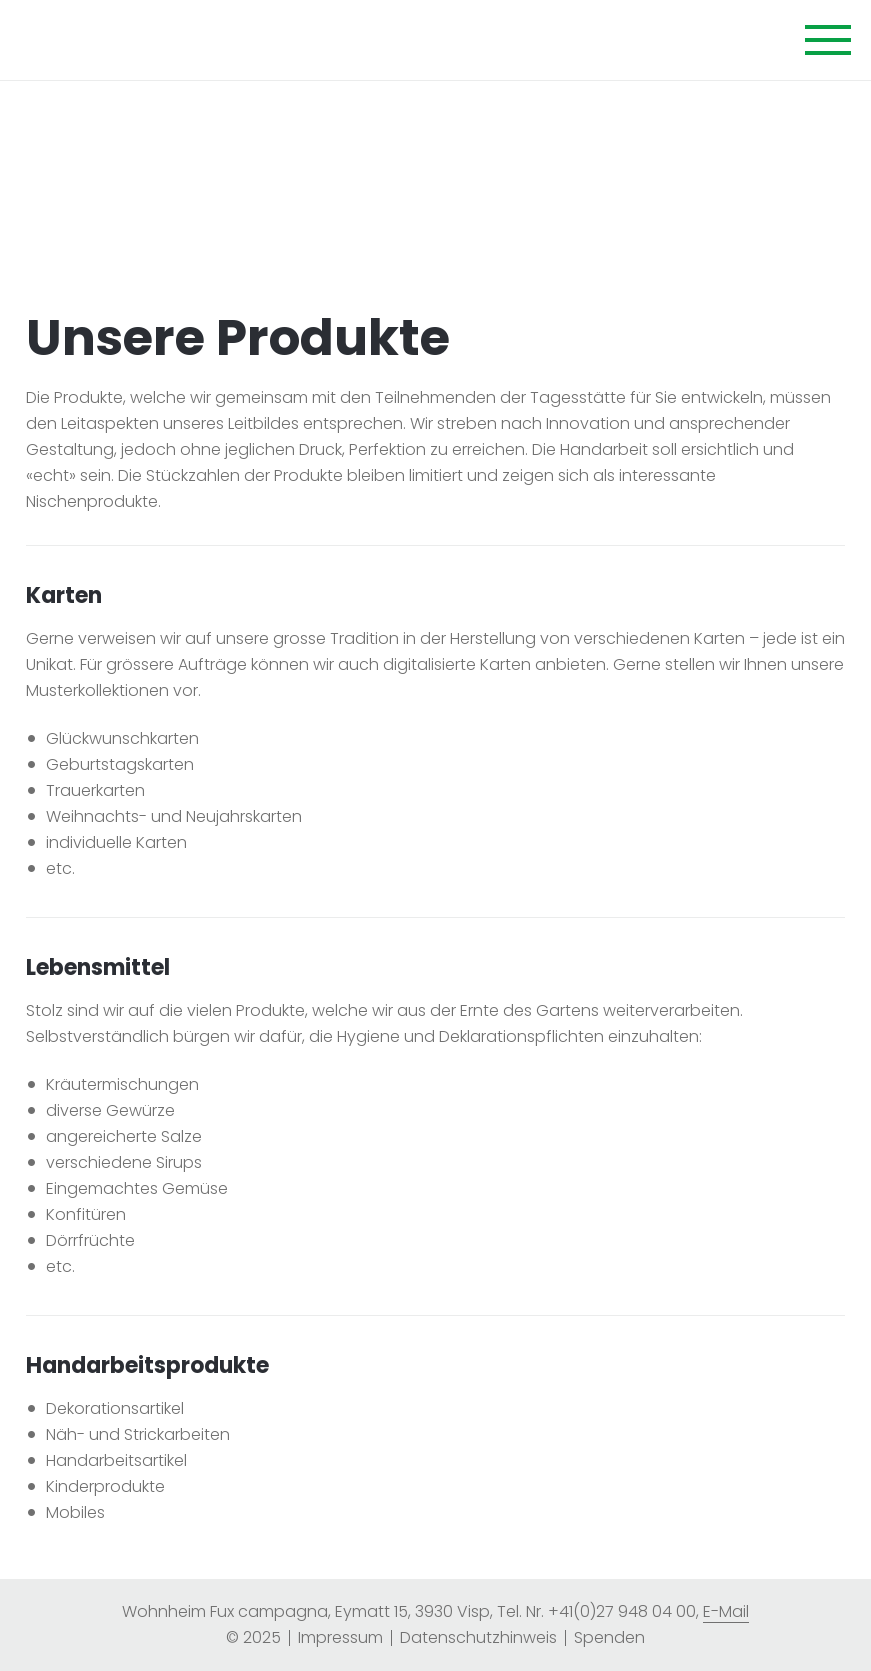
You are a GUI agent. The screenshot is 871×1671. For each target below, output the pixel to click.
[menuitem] (340, 1638)
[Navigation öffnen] (828, 42)
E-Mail (726, 1611)
